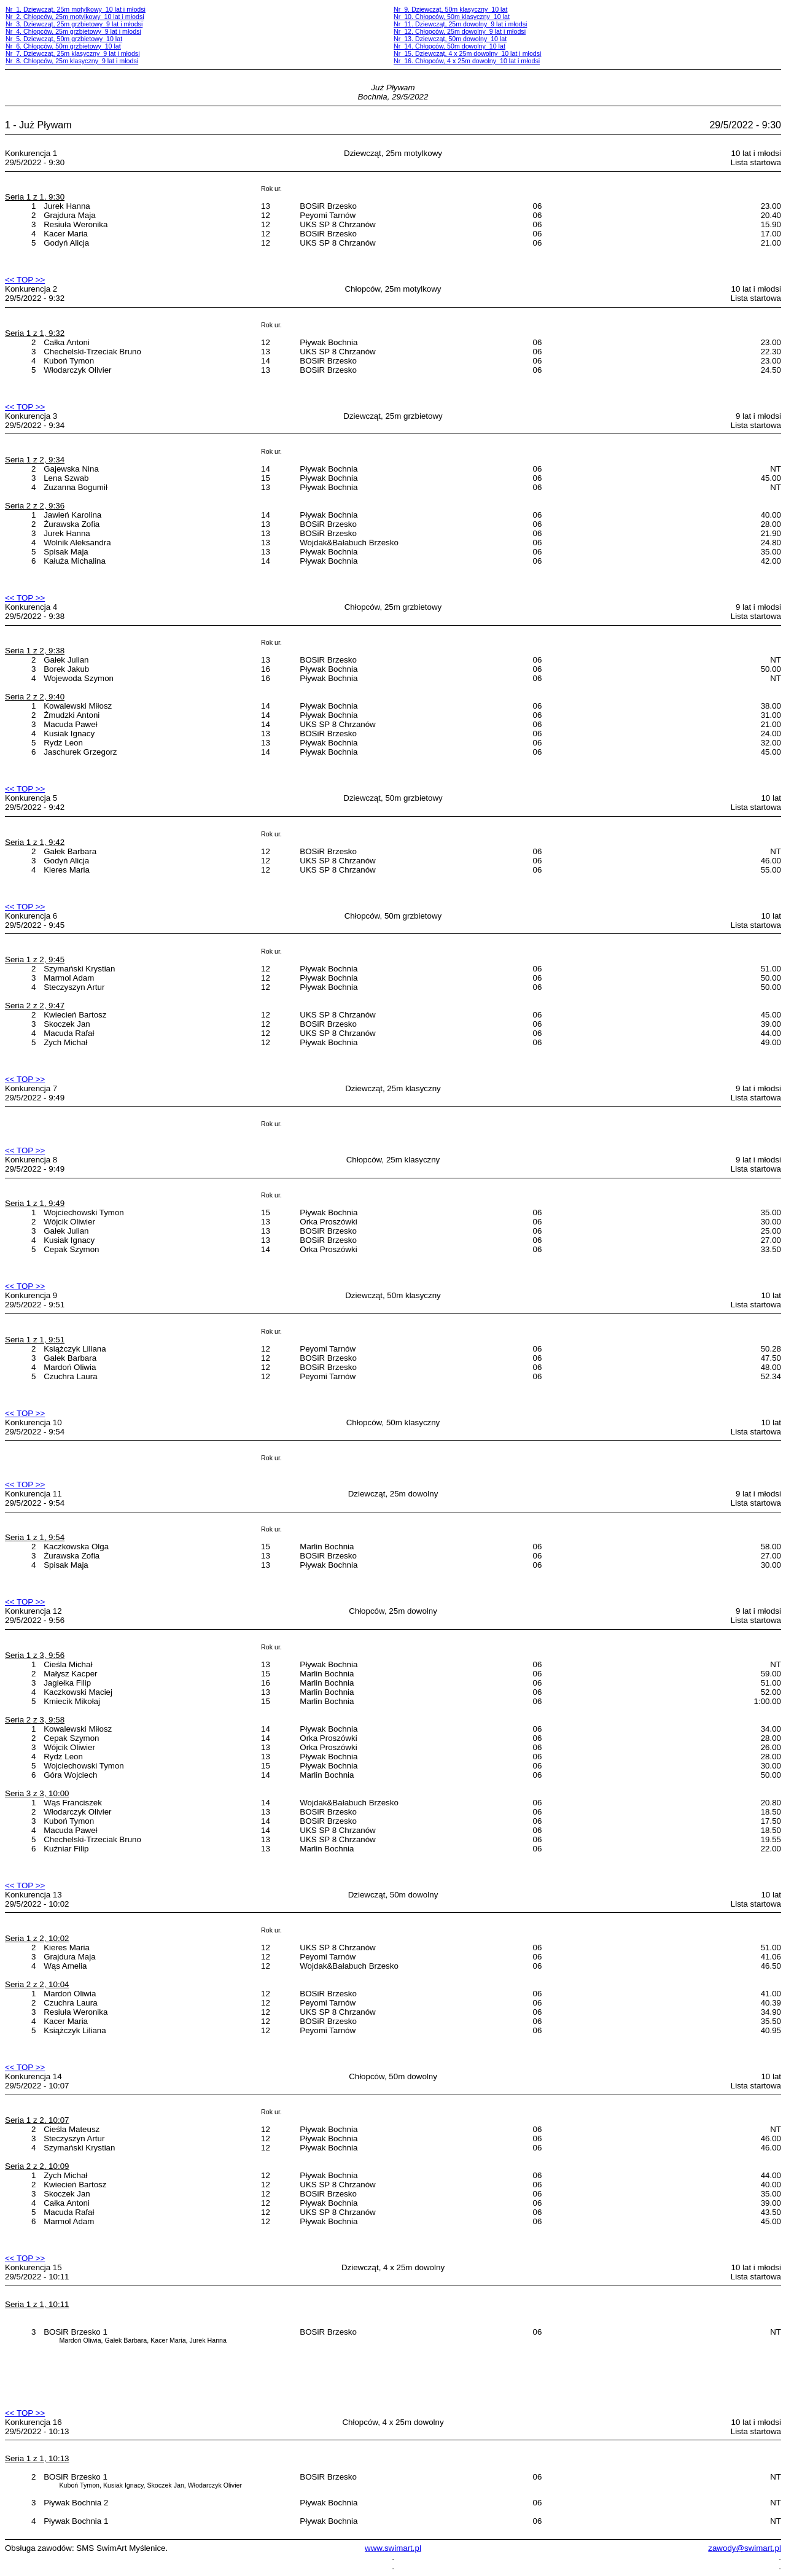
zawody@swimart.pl (744, 2548)
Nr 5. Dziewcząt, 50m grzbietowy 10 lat (64, 38)
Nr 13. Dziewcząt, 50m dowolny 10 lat (450, 38)
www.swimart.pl (393, 2548)
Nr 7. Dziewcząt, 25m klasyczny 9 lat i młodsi (73, 53)
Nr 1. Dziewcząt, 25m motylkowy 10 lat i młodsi (76, 9)
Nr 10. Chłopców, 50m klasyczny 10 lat (452, 16)
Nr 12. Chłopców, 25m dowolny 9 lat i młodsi (460, 31)
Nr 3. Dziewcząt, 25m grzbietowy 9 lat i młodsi (74, 24)
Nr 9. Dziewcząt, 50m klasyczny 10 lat (450, 9)
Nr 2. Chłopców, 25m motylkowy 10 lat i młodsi (75, 16)
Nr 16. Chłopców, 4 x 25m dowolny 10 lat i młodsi (467, 60)
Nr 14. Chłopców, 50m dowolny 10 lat (449, 46)
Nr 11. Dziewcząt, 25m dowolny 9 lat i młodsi (460, 24)
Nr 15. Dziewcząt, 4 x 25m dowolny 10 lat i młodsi (467, 53)
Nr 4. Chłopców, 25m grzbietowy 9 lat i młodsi (73, 31)
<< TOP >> (25, 279)
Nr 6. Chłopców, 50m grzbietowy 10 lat (63, 46)
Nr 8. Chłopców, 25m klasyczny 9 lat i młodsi (72, 60)
